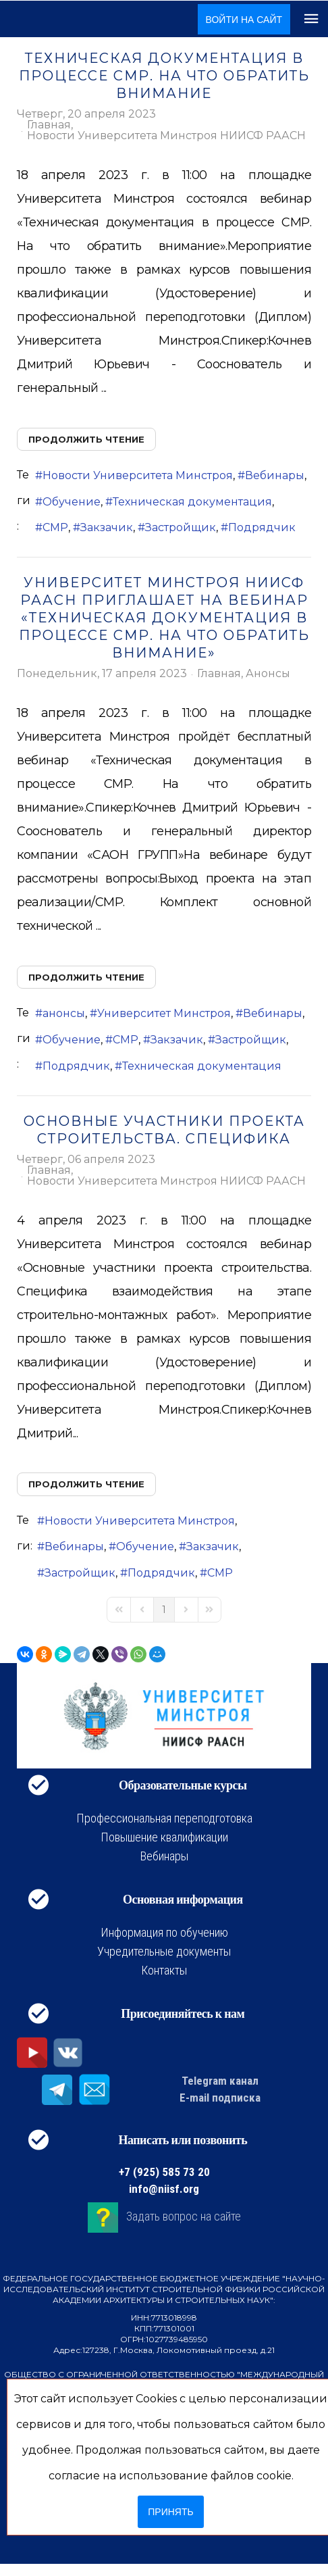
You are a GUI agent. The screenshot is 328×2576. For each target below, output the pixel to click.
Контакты (164, 1970)
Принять (170, 2511)
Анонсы (268, 673)
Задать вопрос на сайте (183, 2216)
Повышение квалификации (164, 1837)
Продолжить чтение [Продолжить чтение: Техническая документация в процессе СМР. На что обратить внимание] (86, 439)
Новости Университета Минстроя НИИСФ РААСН (166, 135)
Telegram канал (220, 2080)
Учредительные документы (164, 1951)
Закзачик (106, 527)
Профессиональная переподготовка (164, 1818)
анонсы (64, 1013)
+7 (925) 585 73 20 (164, 2172)
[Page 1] (164, 1610)
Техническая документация (192, 501)
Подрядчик (262, 527)
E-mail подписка (220, 2097)
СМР (55, 527)
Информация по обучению (164, 1932)
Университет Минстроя (164, 1013)
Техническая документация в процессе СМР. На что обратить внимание (164, 75)
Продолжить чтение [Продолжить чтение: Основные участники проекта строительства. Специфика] (86, 1484)
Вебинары (274, 475)
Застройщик (180, 527)
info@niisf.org (164, 2189)
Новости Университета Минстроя (138, 475)
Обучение (72, 501)
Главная (49, 125)
